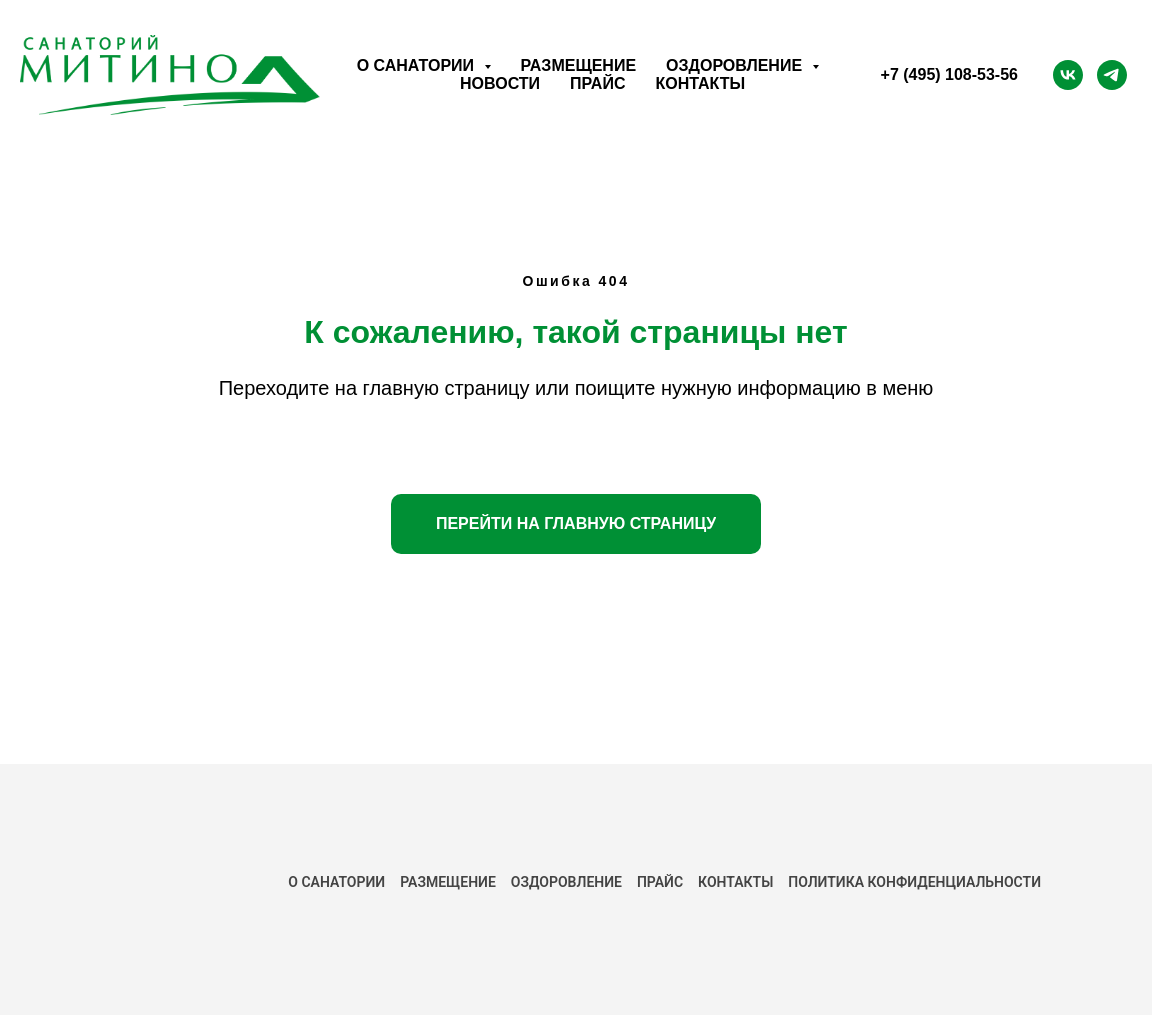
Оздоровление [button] (736, 65)
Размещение (579, 65)
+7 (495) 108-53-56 (949, 74)
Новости (500, 83)
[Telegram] (1112, 75)
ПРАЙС (660, 882)
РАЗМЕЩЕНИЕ (448, 882)
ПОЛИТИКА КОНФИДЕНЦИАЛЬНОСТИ (914, 882)
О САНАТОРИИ (336, 882)
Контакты (700, 83)
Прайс (597, 83)
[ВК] (1068, 75)
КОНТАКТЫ (735, 882)
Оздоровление (566, 882)
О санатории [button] (418, 65)
